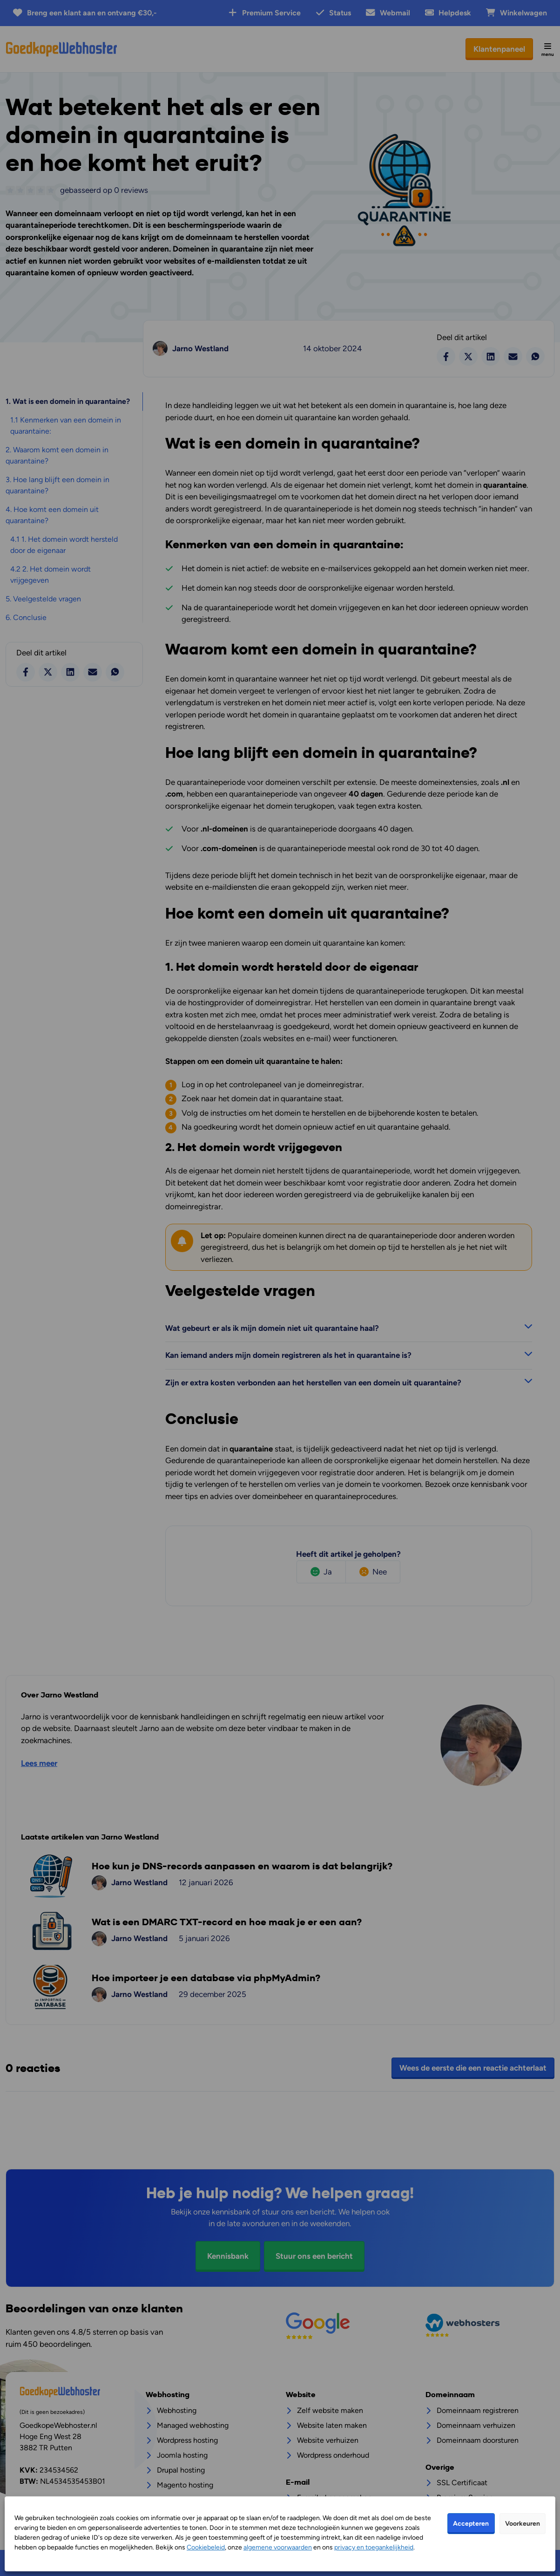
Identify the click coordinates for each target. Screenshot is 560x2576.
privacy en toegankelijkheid (373, 2547)
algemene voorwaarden (277, 2547)
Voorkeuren (522, 2524)
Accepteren (471, 2524)
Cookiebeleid (206, 2547)
